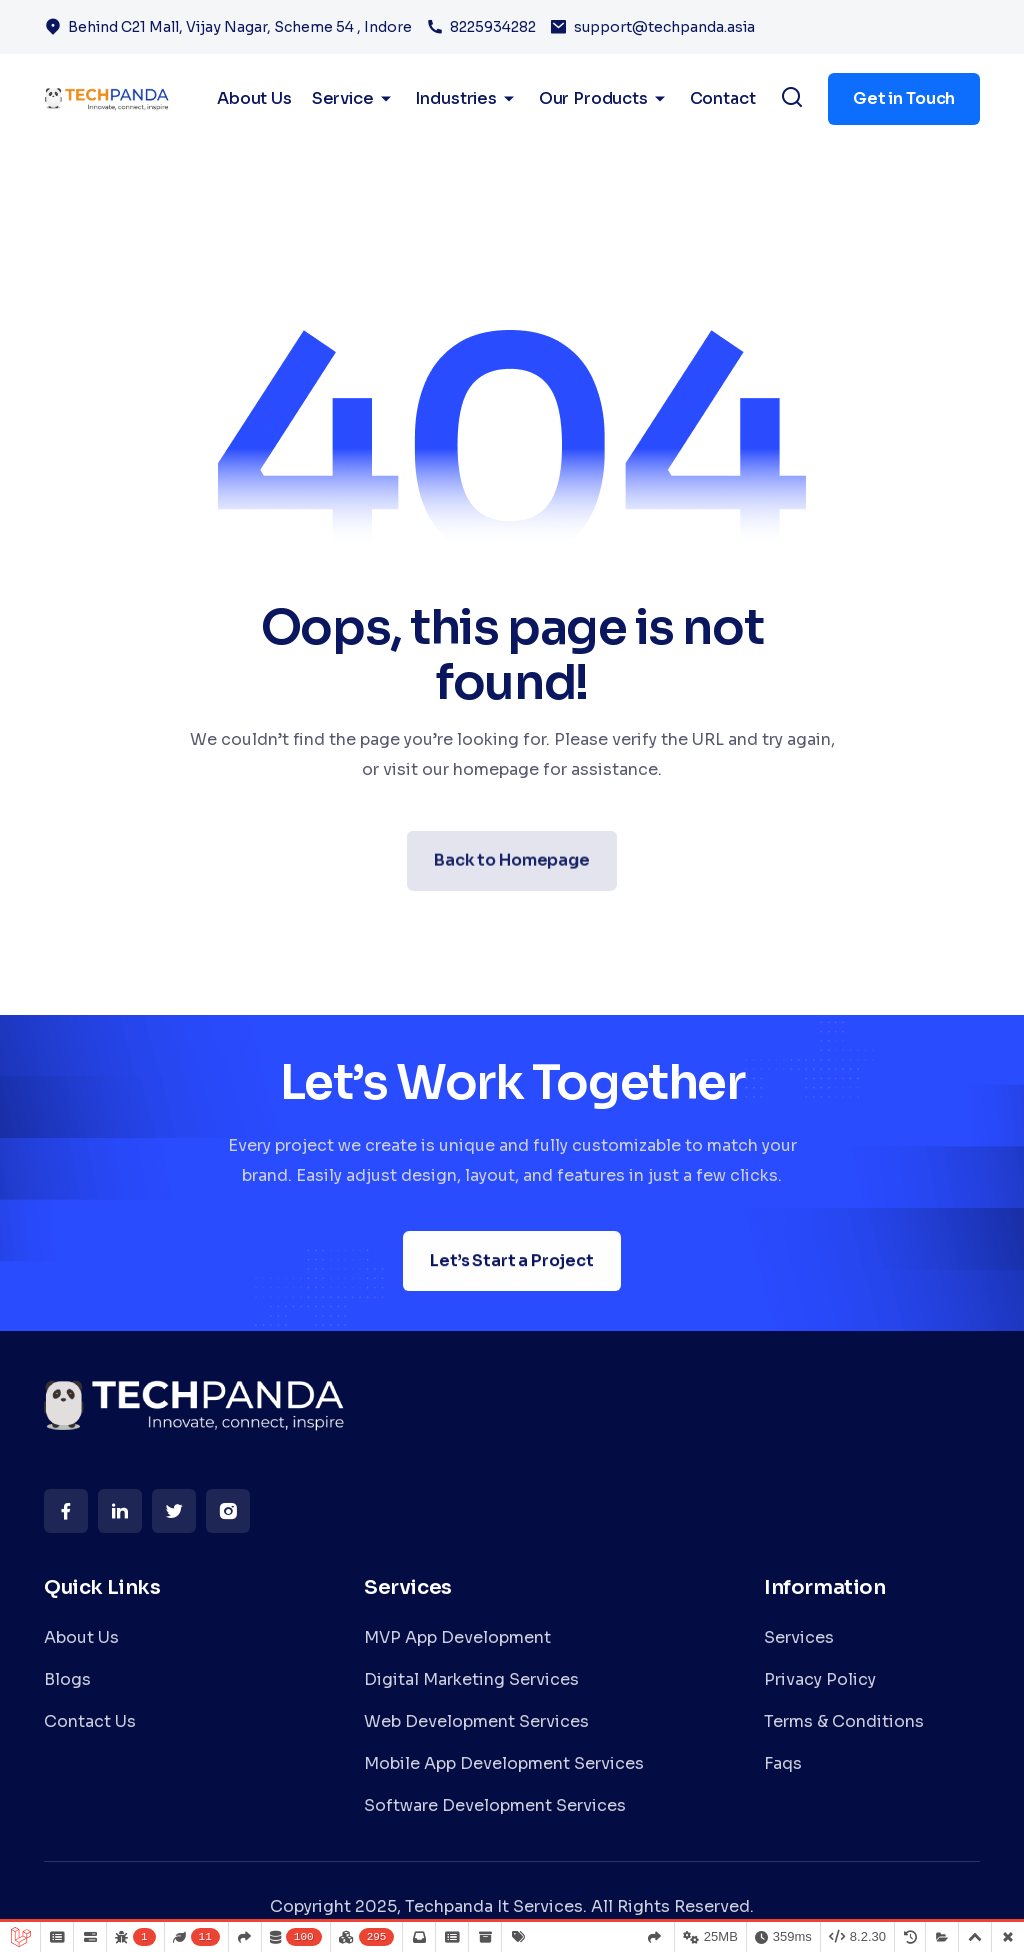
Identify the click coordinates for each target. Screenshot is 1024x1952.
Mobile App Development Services (504, 1763)
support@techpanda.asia (664, 27)
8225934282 (493, 27)
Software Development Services (495, 1805)
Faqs (783, 1763)
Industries (466, 99)
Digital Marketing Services (471, 1679)
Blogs (67, 1679)
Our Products (604, 99)
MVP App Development (457, 1637)
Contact (723, 98)
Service (354, 99)
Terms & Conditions (844, 1721)
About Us (81, 1637)
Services (799, 1637)
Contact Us (90, 1721)
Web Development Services (476, 1721)
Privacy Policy (820, 1679)
